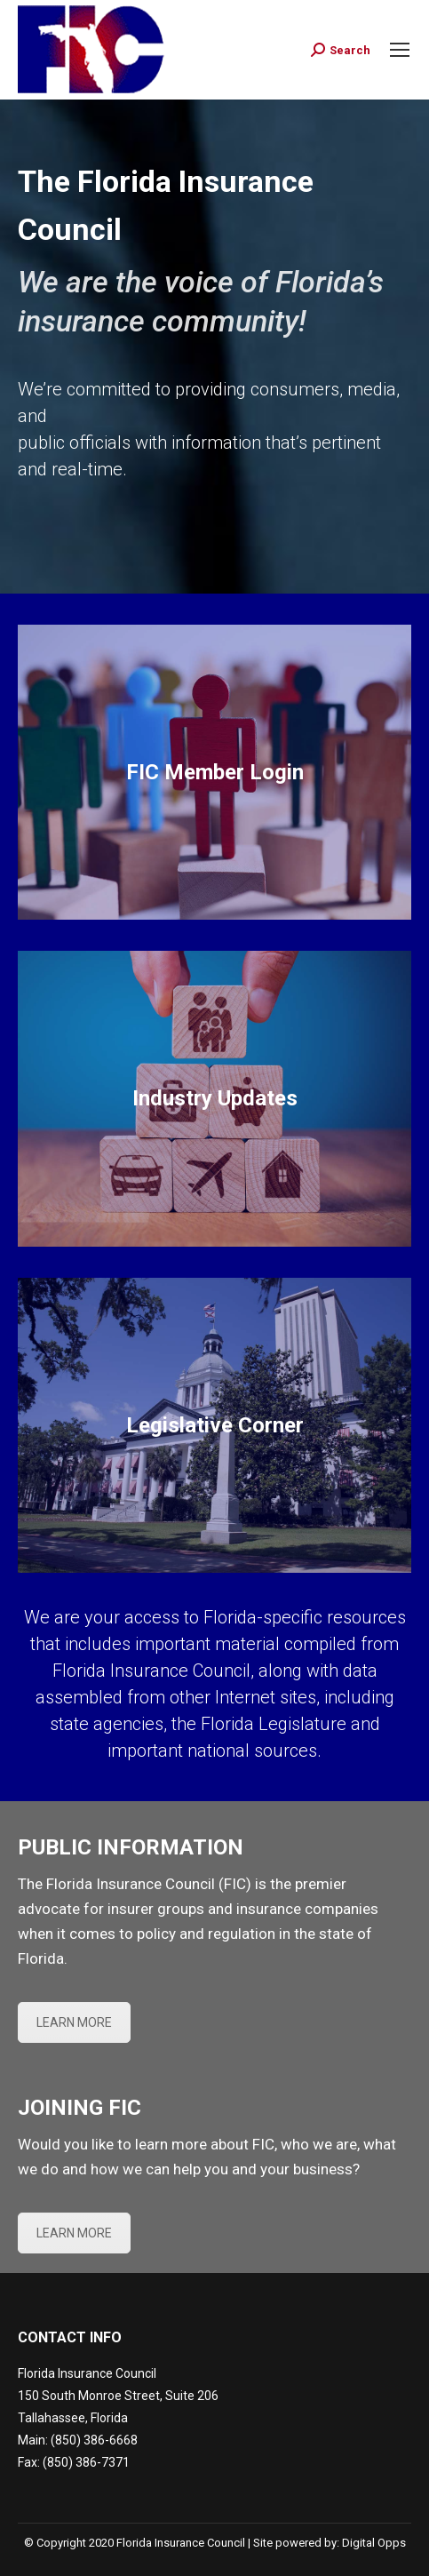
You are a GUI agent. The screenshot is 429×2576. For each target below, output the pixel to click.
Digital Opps (374, 2542)
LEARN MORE (74, 2022)
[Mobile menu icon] (399, 49)
